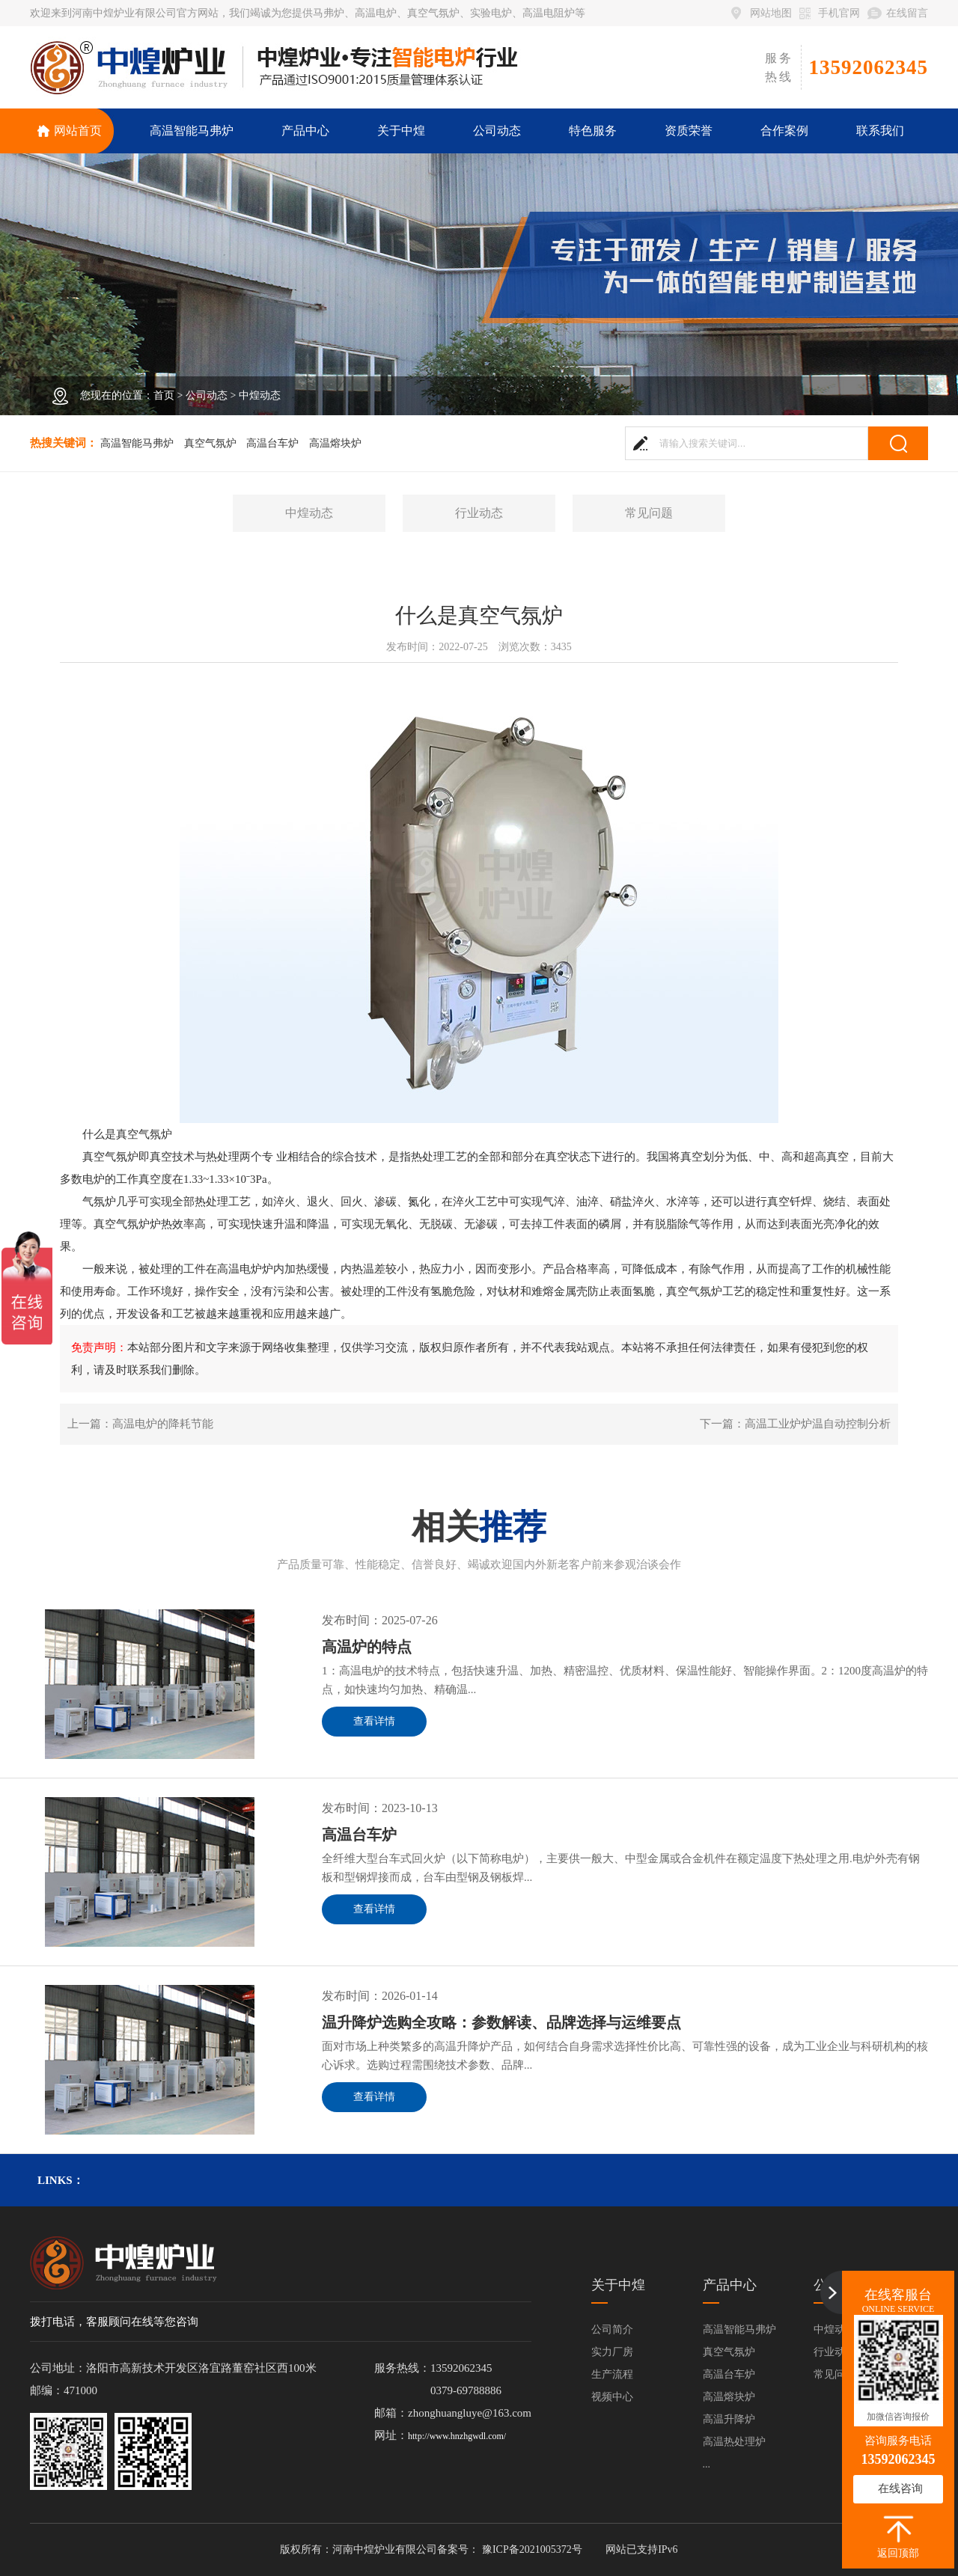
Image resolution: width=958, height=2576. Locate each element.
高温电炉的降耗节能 (162, 1424)
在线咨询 (900, 2488)
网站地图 (771, 13)
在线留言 (907, 13)
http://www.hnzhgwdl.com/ (457, 2436)
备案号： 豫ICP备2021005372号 (509, 2549)
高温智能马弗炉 (137, 443)
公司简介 (612, 2329)
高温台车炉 (272, 443)
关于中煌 (618, 2284)
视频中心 (612, 2396)
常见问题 (649, 513)
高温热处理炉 (734, 2441)
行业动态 (479, 513)
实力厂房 (612, 2352)
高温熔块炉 (335, 443)
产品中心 (730, 2284)
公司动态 (207, 395)
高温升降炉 (729, 2419)
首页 (163, 395)
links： (60, 2180)
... (707, 2464)
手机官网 (839, 13)
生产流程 (612, 2374)
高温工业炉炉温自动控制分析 (818, 1424)
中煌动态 (260, 395)
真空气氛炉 (210, 443)
